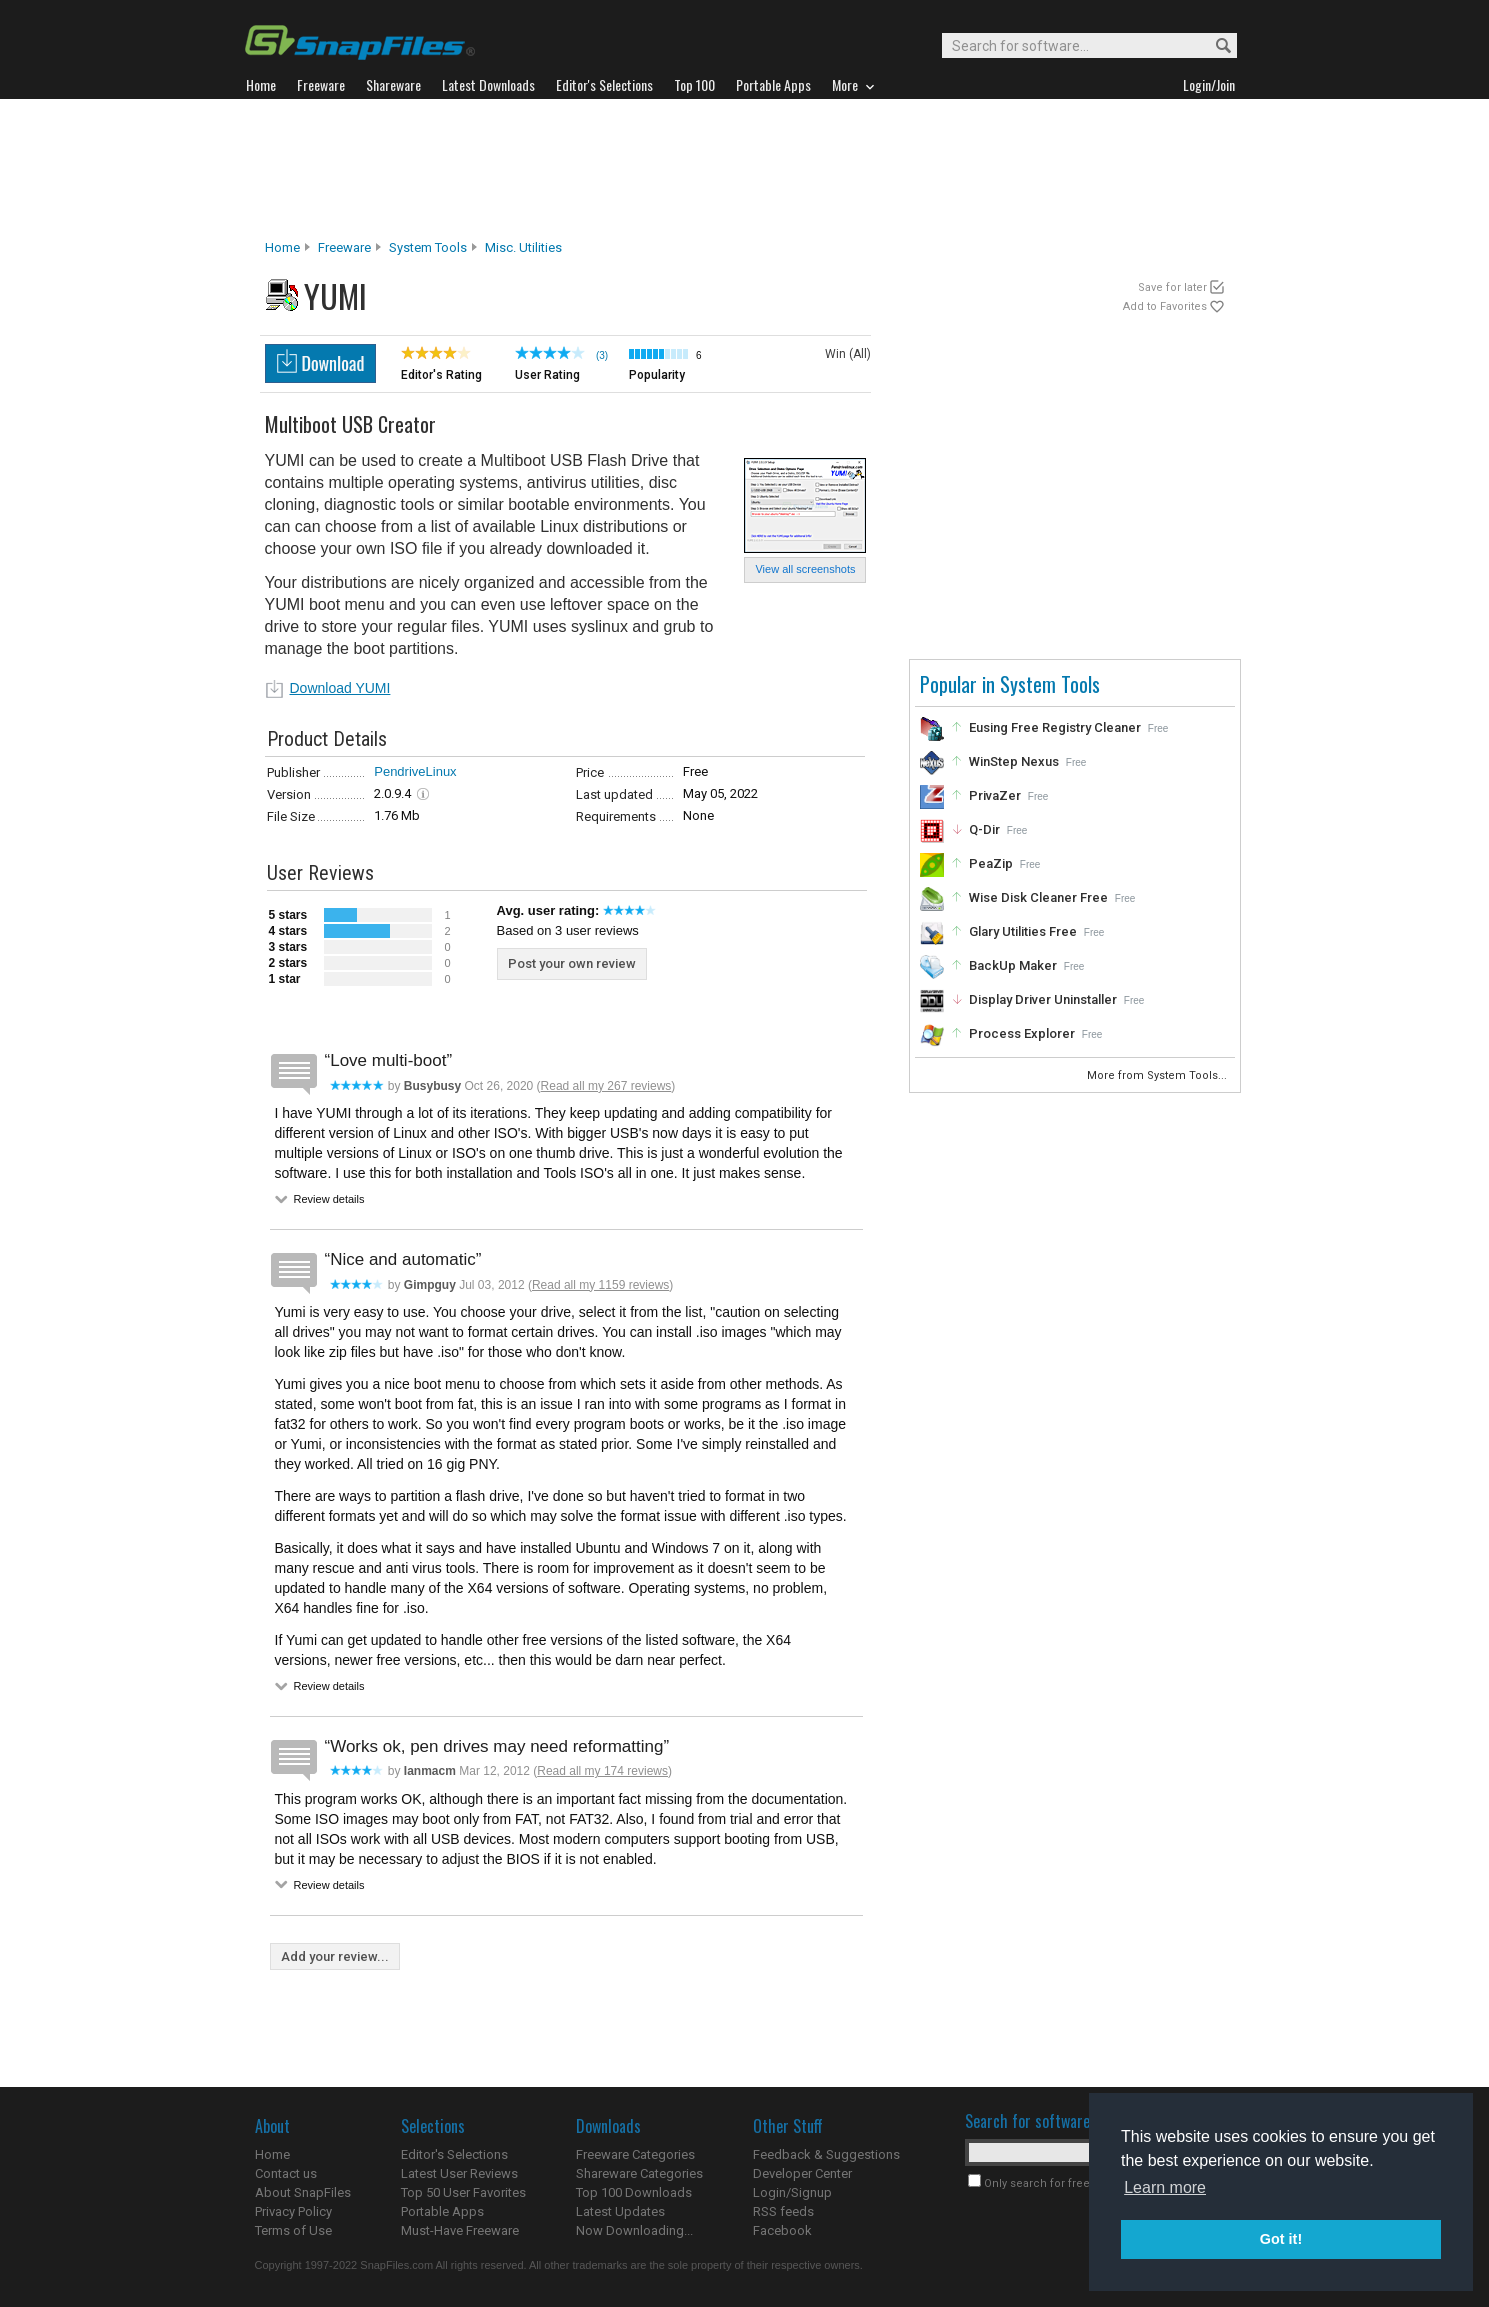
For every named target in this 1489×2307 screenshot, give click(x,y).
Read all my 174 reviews (602, 1771)
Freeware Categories (635, 2154)
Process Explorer (1022, 1033)
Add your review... (335, 1956)
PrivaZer (995, 795)
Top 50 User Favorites (463, 2192)
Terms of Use (293, 2230)
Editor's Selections (454, 2154)
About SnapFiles (303, 2192)
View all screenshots (805, 569)
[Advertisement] (745, 169)
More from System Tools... (1158, 1075)
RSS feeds (783, 2211)
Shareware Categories (639, 2173)
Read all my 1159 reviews (600, 1285)
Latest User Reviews (459, 2173)
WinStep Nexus (1014, 761)
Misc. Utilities (523, 247)
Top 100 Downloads (634, 2192)
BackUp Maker (1013, 965)
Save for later (1172, 287)
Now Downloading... (634, 2230)
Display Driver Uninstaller (1043, 999)
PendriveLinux (415, 771)
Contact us (286, 2173)
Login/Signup (792, 2192)
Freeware (344, 247)
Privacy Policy (293, 2211)
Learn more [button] (1165, 2187)
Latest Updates (620, 2211)
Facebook (782, 2230)
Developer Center (802, 2173)
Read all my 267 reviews (606, 1086)
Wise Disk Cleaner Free (1038, 897)
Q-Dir (984, 829)
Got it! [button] (1281, 2239)
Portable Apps (442, 2211)
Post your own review (572, 963)
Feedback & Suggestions (826, 2154)
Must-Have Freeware (460, 2230)
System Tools (428, 247)
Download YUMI (340, 688)
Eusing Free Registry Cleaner (1055, 727)
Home (282, 247)
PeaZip (991, 863)
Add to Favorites (1165, 306)
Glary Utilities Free (1023, 931)
